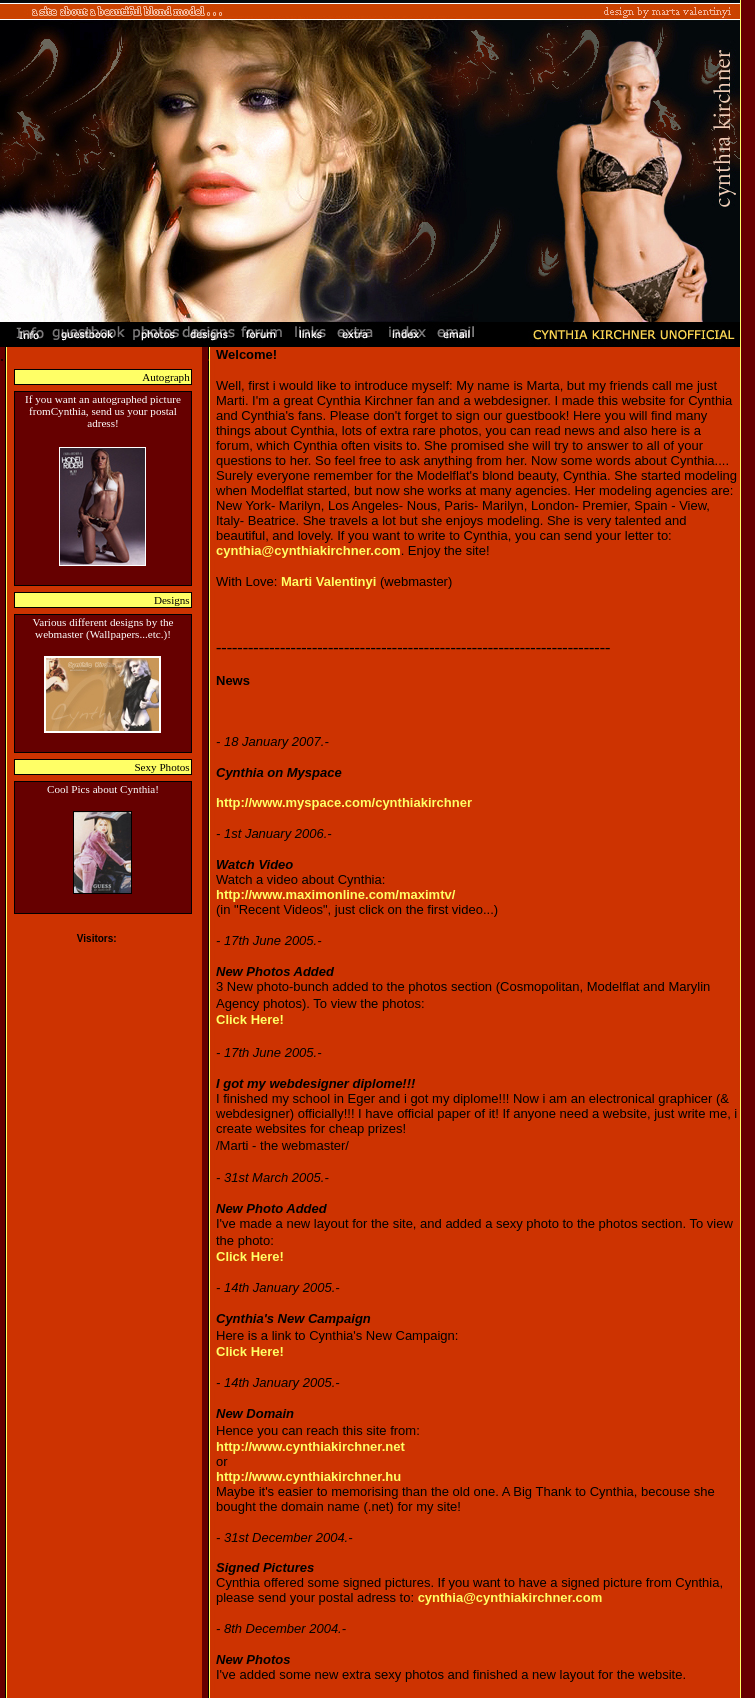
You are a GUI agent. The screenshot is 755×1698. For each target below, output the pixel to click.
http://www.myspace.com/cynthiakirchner (344, 802)
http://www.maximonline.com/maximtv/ (335, 894)
